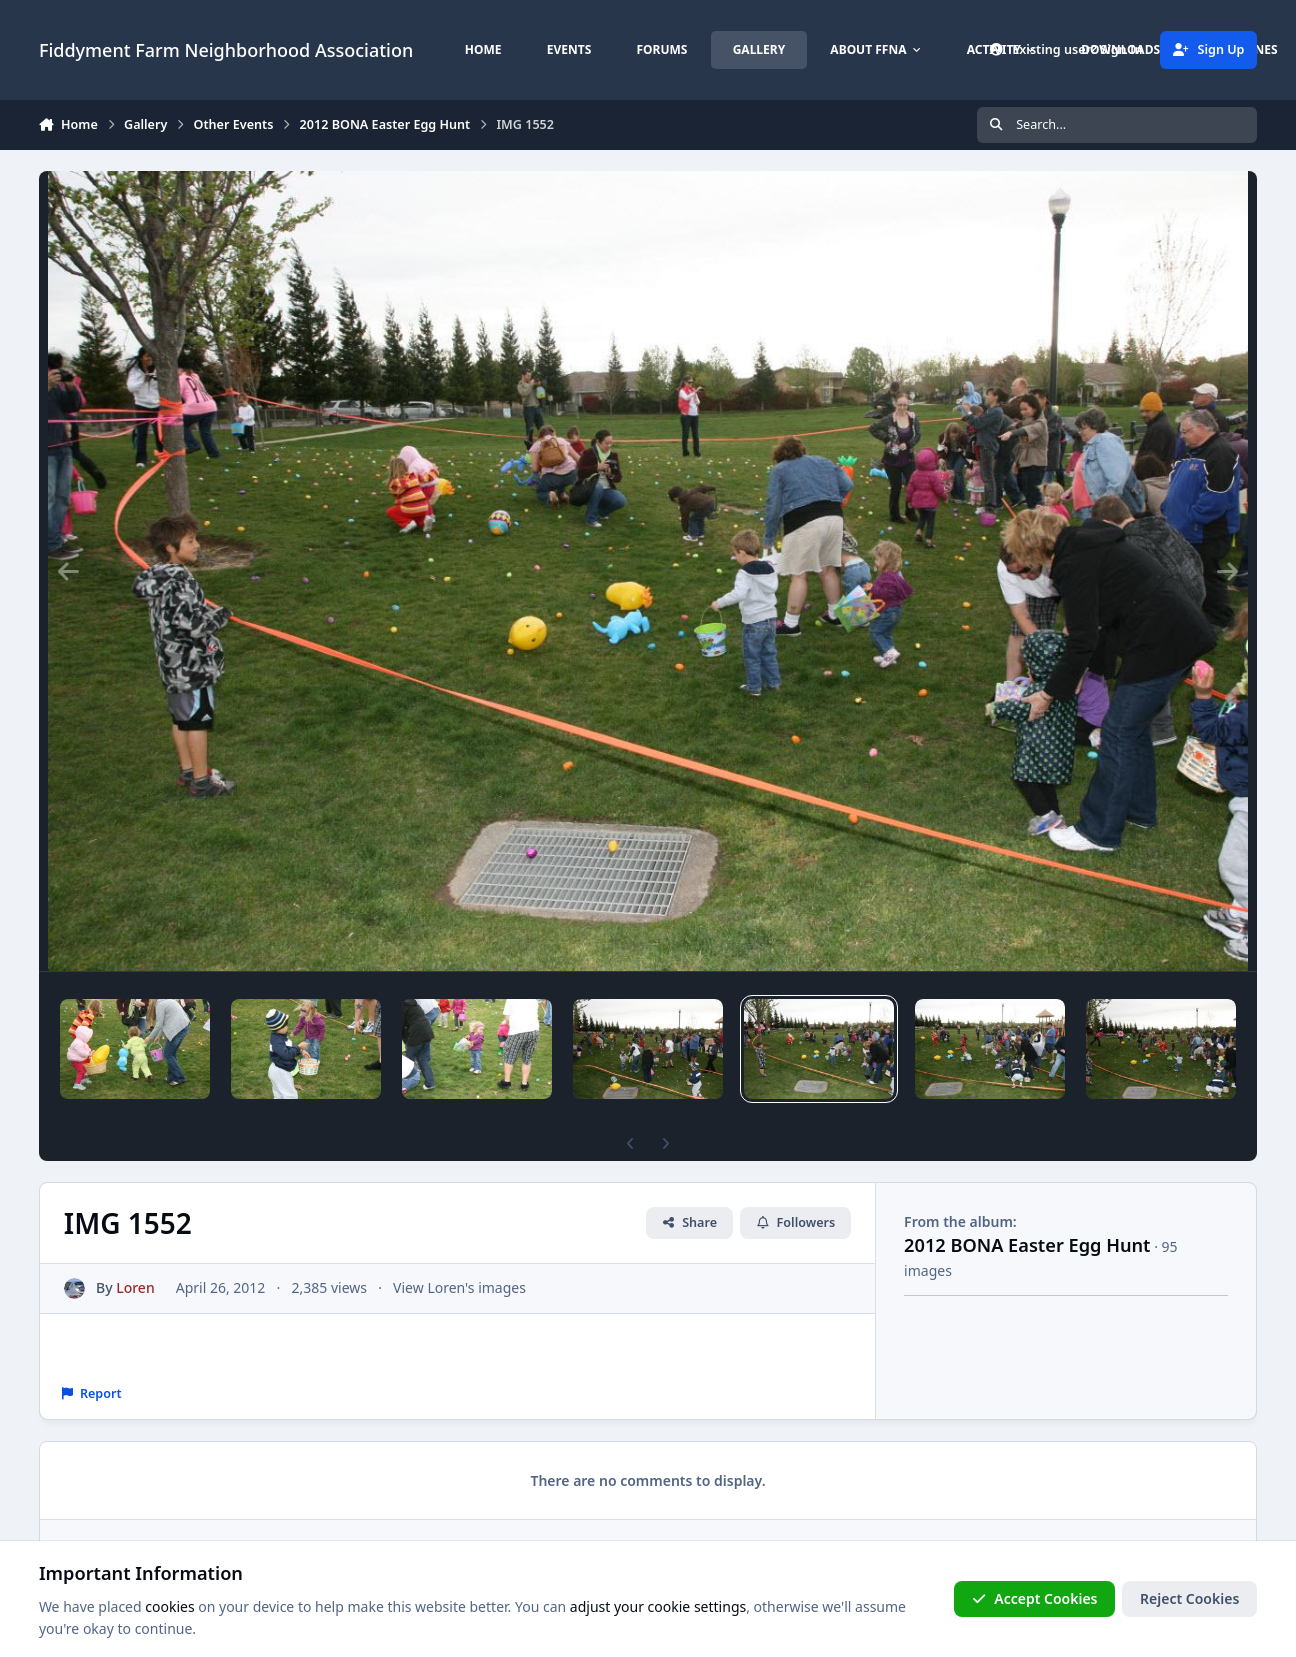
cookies (169, 1606)
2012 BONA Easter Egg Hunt (1027, 1245)
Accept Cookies (1035, 1598)
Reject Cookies (1189, 1598)
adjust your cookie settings (658, 1606)
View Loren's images (459, 1287)
